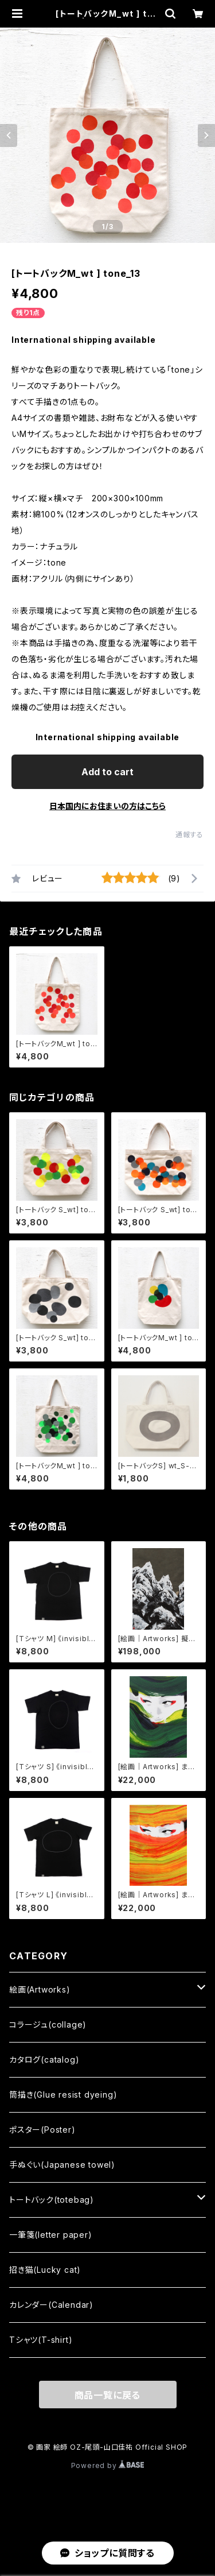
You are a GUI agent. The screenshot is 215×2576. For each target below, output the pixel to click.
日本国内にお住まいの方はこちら (107, 806)
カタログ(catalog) (44, 2059)
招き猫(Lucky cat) (45, 2270)
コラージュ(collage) (48, 2024)
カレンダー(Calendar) (51, 2305)
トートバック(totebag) (51, 2199)
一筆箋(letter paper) (50, 2235)
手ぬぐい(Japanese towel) (62, 2164)
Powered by (107, 2465)
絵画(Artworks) (40, 1989)
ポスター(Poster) (42, 2129)
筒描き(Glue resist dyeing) (63, 2094)
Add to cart (107, 772)
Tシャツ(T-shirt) (40, 2340)
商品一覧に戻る (108, 2395)
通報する (189, 834)
